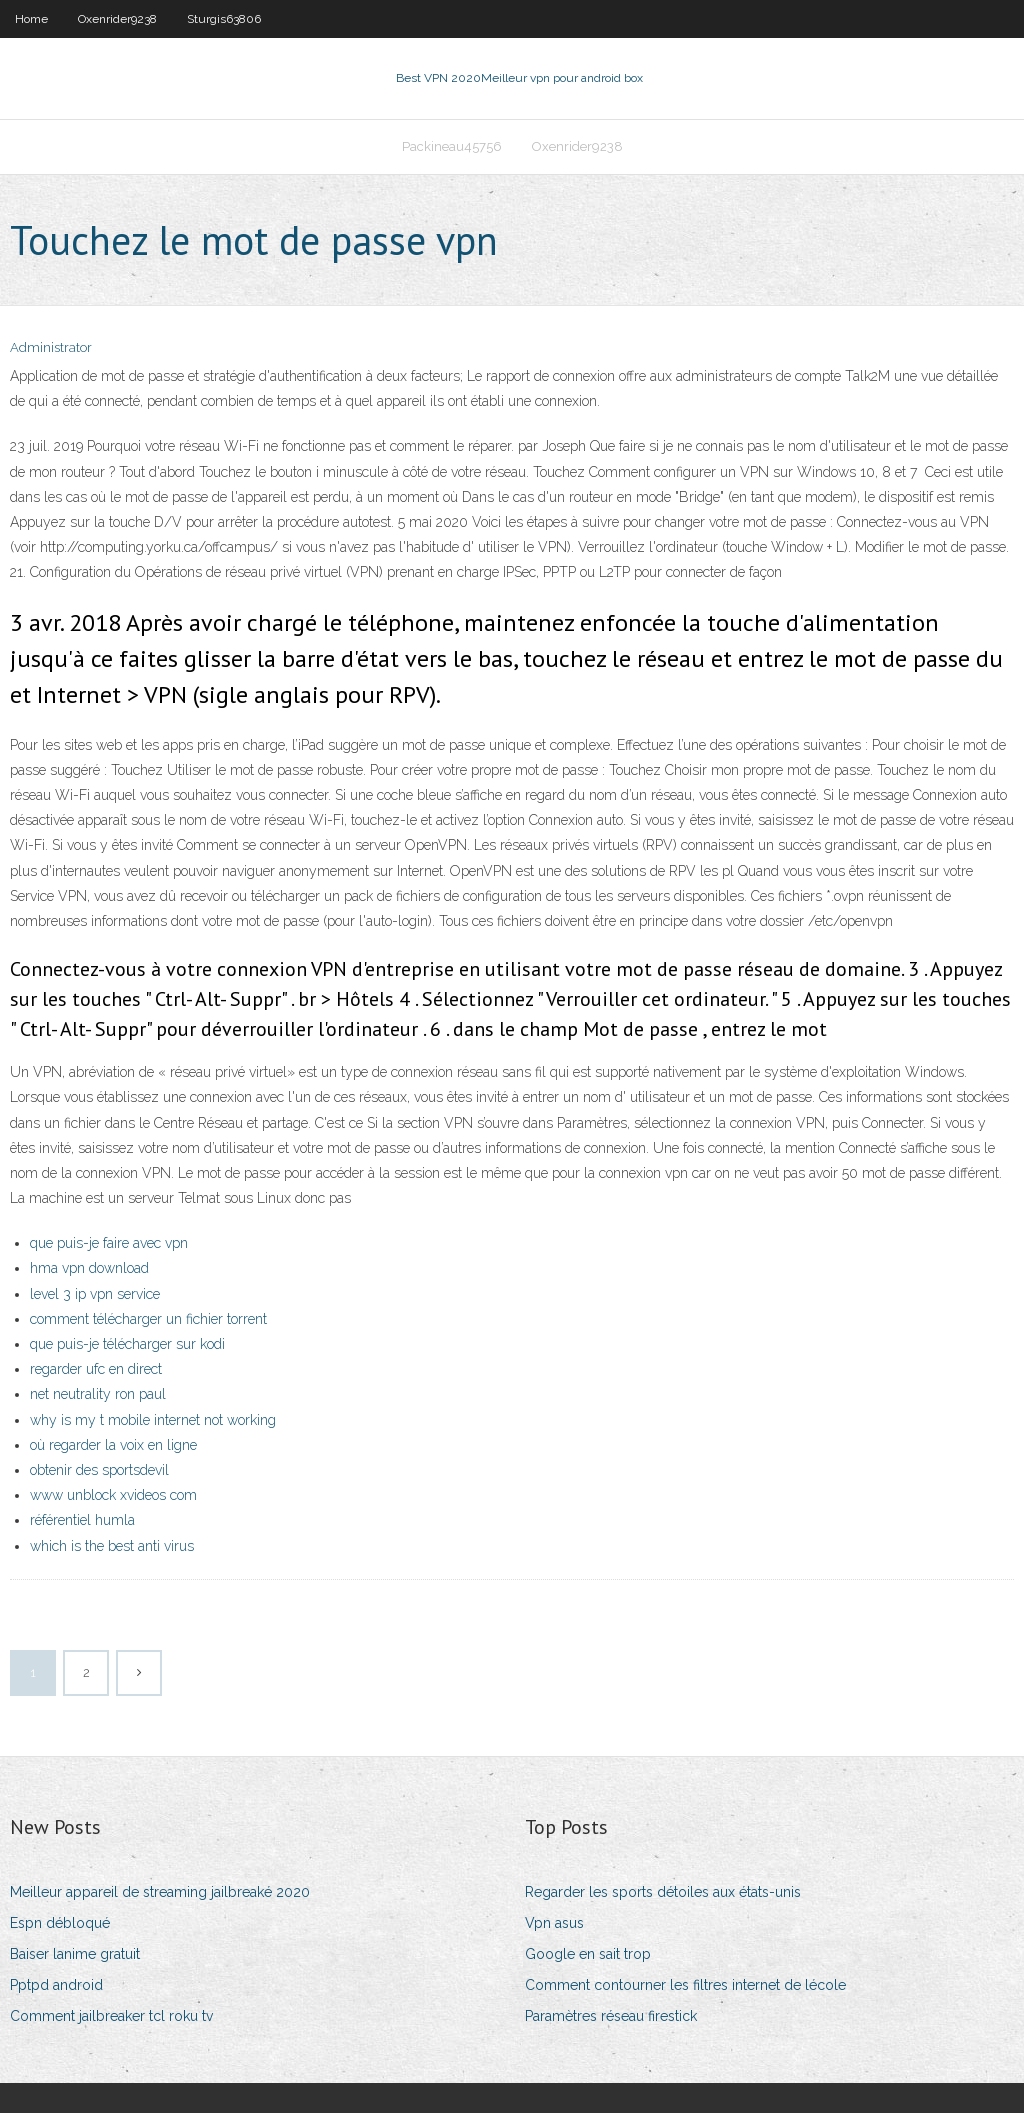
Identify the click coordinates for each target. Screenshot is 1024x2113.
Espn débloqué (60, 1923)
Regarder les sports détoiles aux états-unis (663, 1892)
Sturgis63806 (224, 19)
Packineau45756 (452, 146)
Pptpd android (56, 1985)
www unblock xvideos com (113, 1495)
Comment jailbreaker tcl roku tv (111, 2016)
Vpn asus (554, 1923)
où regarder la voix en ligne (113, 1445)
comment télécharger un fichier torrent (148, 1319)
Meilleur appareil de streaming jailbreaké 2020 (160, 1892)
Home (31, 19)
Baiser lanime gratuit (75, 1954)
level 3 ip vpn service (95, 1294)
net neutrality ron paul (98, 1394)
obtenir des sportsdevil (99, 1470)
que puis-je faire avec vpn (109, 1243)
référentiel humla (82, 1520)
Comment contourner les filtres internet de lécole (685, 1985)
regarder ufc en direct (96, 1369)
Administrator (51, 347)
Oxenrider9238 (117, 19)
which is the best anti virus (112, 1546)
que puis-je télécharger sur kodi (127, 1344)
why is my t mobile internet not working (153, 1420)
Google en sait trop (588, 1954)
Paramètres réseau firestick (611, 2016)
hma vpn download (89, 1268)
